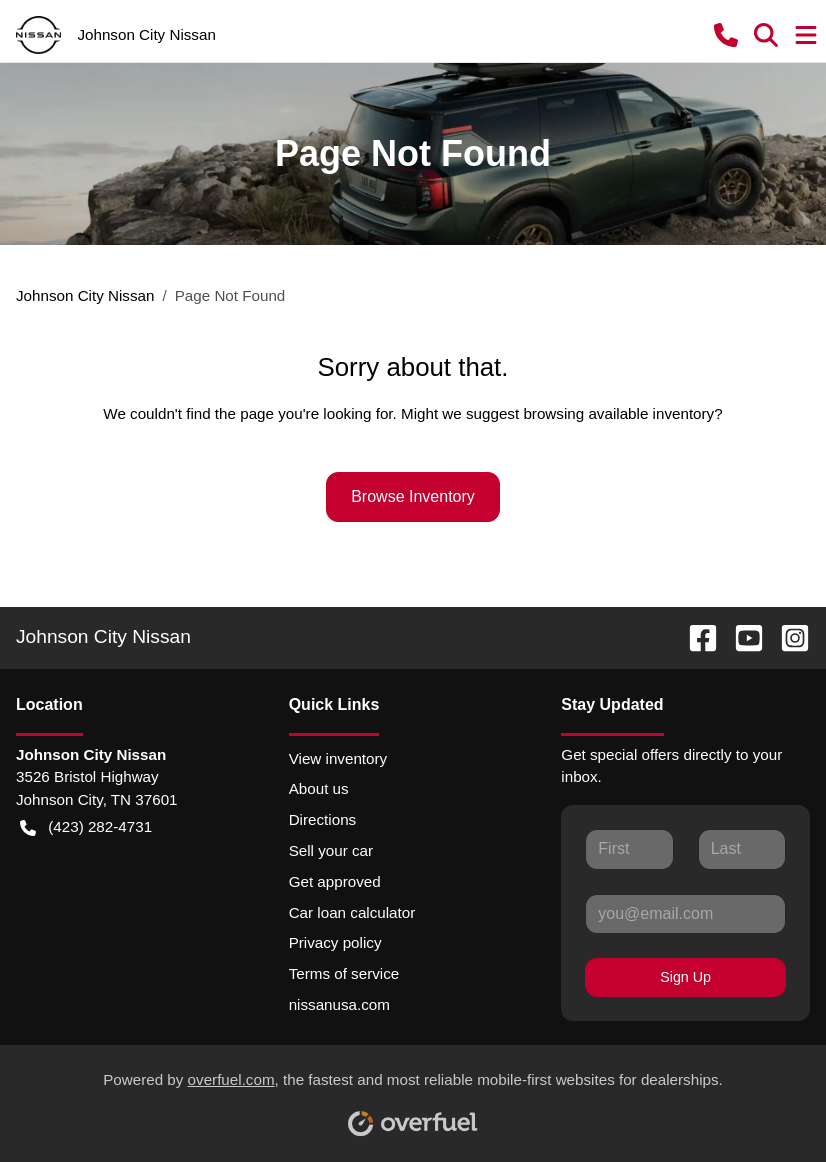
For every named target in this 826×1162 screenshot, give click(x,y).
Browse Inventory (413, 496)
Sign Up (685, 977)
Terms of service (344, 973)
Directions (323, 819)
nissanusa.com (339, 1004)
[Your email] (685, 914)
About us (319, 788)
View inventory (338, 758)
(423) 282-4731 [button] (86, 827)
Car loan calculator (352, 912)
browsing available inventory (618, 413)
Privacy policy (335, 942)
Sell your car (331, 850)
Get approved (335, 881)
